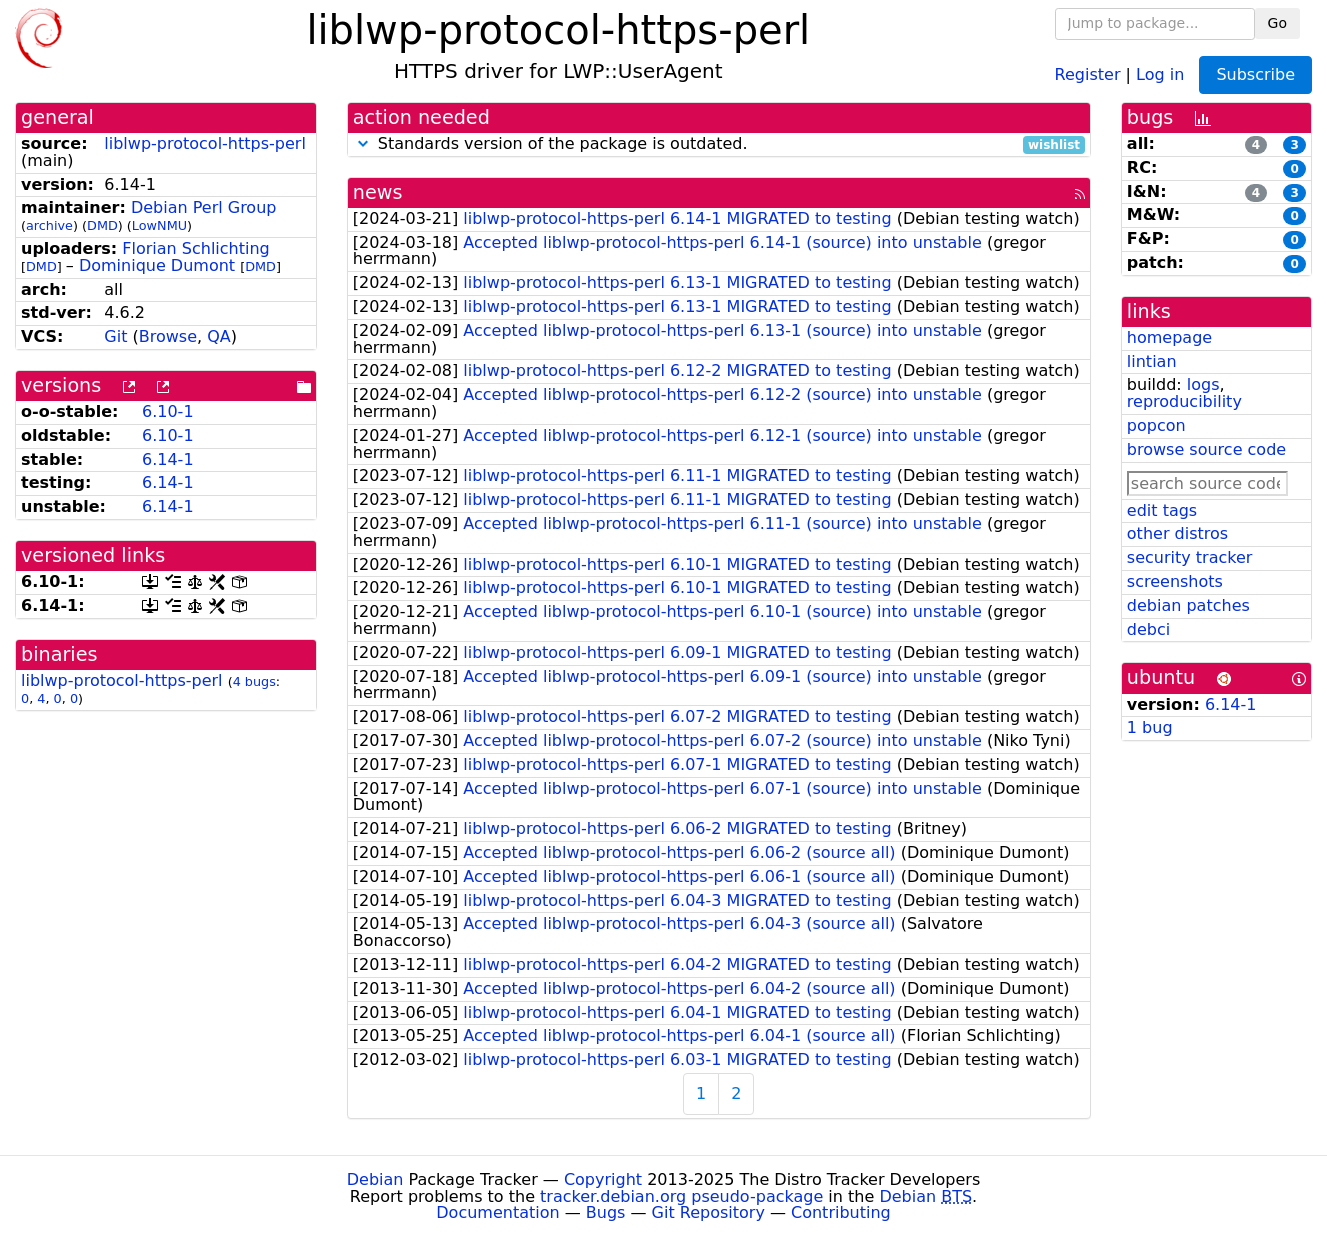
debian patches (1188, 605)
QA (219, 336)
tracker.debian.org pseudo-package (681, 1196)
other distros (1177, 533)
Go (1277, 23)
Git (115, 336)
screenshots (1175, 581)
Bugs (606, 1212)
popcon (1156, 425)
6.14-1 (168, 459)
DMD (102, 225)
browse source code (1206, 449)
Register (1088, 73)
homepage (1169, 337)
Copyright (603, 1179)
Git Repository (708, 1212)
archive (49, 225)
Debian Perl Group (204, 207)
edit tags (1162, 510)
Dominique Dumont (157, 265)
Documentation (497, 1212)
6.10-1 (168, 411)
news (378, 192)
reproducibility (1184, 401)
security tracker (1190, 557)
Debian (375, 1179)
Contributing (841, 1212)
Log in (1160, 73)
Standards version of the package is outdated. (719, 144)
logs (1203, 384)
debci (1148, 629)
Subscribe (1255, 74)
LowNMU (159, 225)
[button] (363, 143)
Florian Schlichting (195, 248)
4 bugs (254, 681)
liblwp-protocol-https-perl (205, 143)
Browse (168, 336)
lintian (1152, 361)
